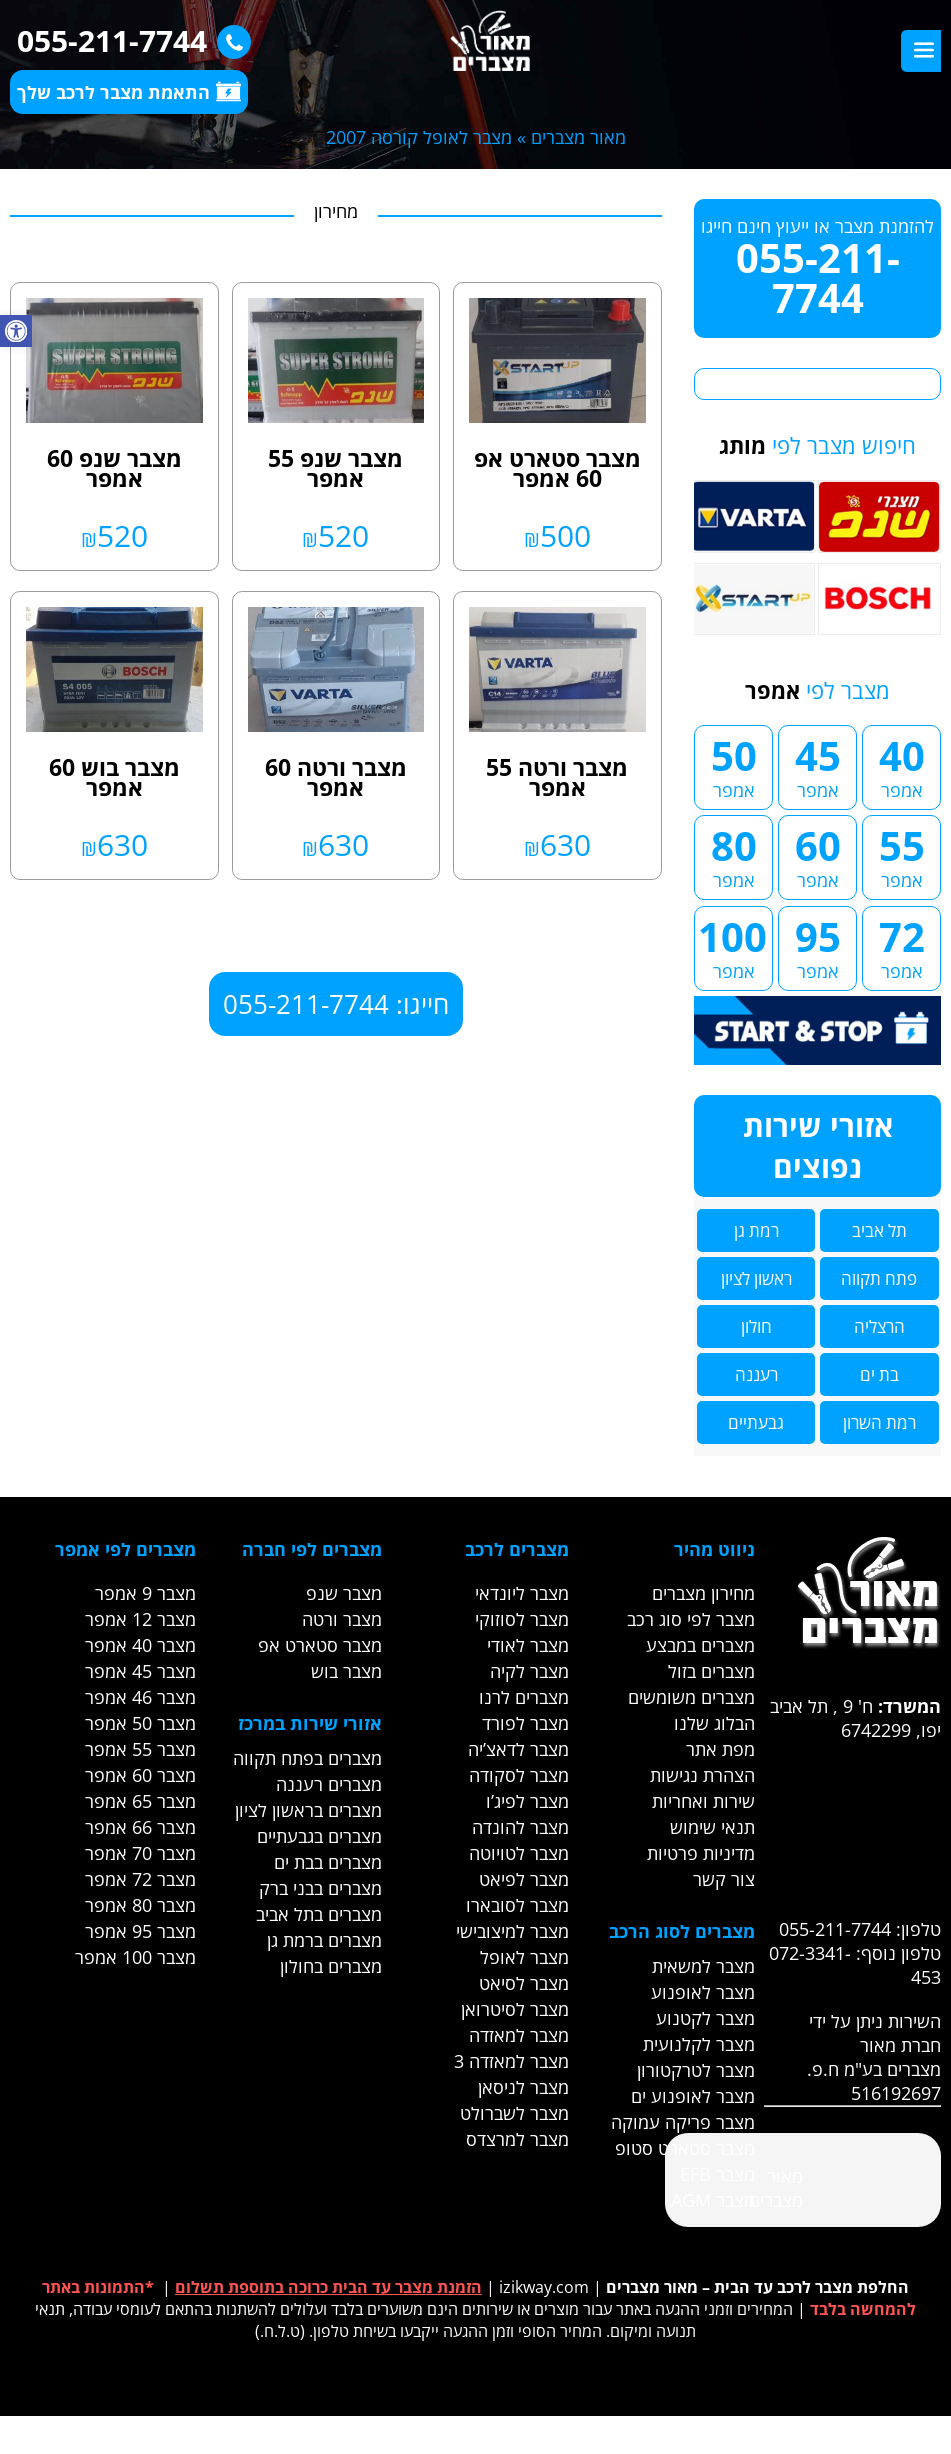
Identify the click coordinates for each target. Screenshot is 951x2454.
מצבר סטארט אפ (320, 1645)
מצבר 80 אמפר (140, 1905)
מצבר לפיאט (524, 1879)
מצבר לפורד (525, 1723)
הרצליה (879, 1326)
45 (817, 765)
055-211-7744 (129, 40)
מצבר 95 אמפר (140, 1931)
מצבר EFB (717, 2174)
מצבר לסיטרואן (515, 2009)
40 (901, 765)
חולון (756, 1326)
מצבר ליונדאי (522, 1593)
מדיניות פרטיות (701, 1853)
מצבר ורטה (342, 1619)
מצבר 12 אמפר (140, 1619)
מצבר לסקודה (519, 1775)
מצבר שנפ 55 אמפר (335, 468)
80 (733, 855)
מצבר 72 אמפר (140, 1879)
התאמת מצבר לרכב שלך (129, 92)
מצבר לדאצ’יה (518, 1749)
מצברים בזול (711, 1671)
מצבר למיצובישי (512, 1931)
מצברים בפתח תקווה (307, 1758)
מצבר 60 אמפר (140, 1775)
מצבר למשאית (703, 1966)
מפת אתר (720, 1749)
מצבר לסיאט (524, 1983)
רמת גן (756, 1230)
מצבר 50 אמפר (140, 1723)
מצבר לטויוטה (519, 1853)
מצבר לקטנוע (705, 2018)
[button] (16, 331)
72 (901, 946)
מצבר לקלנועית (699, 2044)
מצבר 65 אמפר (140, 1801)
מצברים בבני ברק (320, 1888)
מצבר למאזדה (519, 2035)
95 (817, 946)
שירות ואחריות (703, 1801)
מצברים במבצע (700, 1645)
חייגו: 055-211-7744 (336, 1004)
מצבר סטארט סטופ (685, 2148)
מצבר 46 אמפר (140, 1697)
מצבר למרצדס (517, 2139)
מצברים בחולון (331, 1966)
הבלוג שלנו (714, 1723)
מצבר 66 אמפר (140, 1827)
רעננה (756, 1374)
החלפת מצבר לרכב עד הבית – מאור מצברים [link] (757, 2287)
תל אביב (879, 1230)
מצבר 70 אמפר (140, 1853)
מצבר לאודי (528, 1645)
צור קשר (724, 1879)
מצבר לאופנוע (703, 1992)
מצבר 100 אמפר (135, 1957)
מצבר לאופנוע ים (693, 2096)
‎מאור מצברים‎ (776, 2188)
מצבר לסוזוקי (522, 1619)
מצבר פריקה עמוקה (683, 2122)
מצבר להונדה (520, 1827)
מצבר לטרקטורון (696, 2070)
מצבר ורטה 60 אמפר (336, 777)
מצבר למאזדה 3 (511, 2061)
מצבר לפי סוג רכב (691, 1619)
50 (733, 765)
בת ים (879, 1374)
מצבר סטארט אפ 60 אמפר (557, 468)
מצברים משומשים (691, 1697)
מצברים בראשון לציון (308, 1810)
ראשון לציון (756, 1278)
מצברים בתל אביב (319, 1914)
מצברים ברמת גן (324, 1940)
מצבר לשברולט (514, 2113)
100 (732, 946)
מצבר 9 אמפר (145, 1593)
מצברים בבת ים (328, 1862)
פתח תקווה (879, 1278)
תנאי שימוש (712, 1827)
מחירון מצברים (703, 1593)
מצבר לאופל (524, 1957)
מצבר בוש (346, 1671)
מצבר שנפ (344, 1593)
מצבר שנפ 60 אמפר (114, 468)
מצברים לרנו (524, 1697)
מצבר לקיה (529, 1671)
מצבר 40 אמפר (140, 1645)
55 (901, 855)
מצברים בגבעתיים (319, 1836)
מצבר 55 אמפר (140, 1749)
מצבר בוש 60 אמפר (114, 777)
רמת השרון (879, 1422)
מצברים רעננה (329, 1784)
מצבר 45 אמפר (140, 1671)
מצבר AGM (713, 2200)
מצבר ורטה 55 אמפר (557, 777)
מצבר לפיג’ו (527, 1801)
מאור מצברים (578, 137)
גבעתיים (756, 1422)
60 (817, 855)
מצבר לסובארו (517, 1905)
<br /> (816, 1817)
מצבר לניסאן (523, 2087)
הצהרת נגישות (702, 1775)
